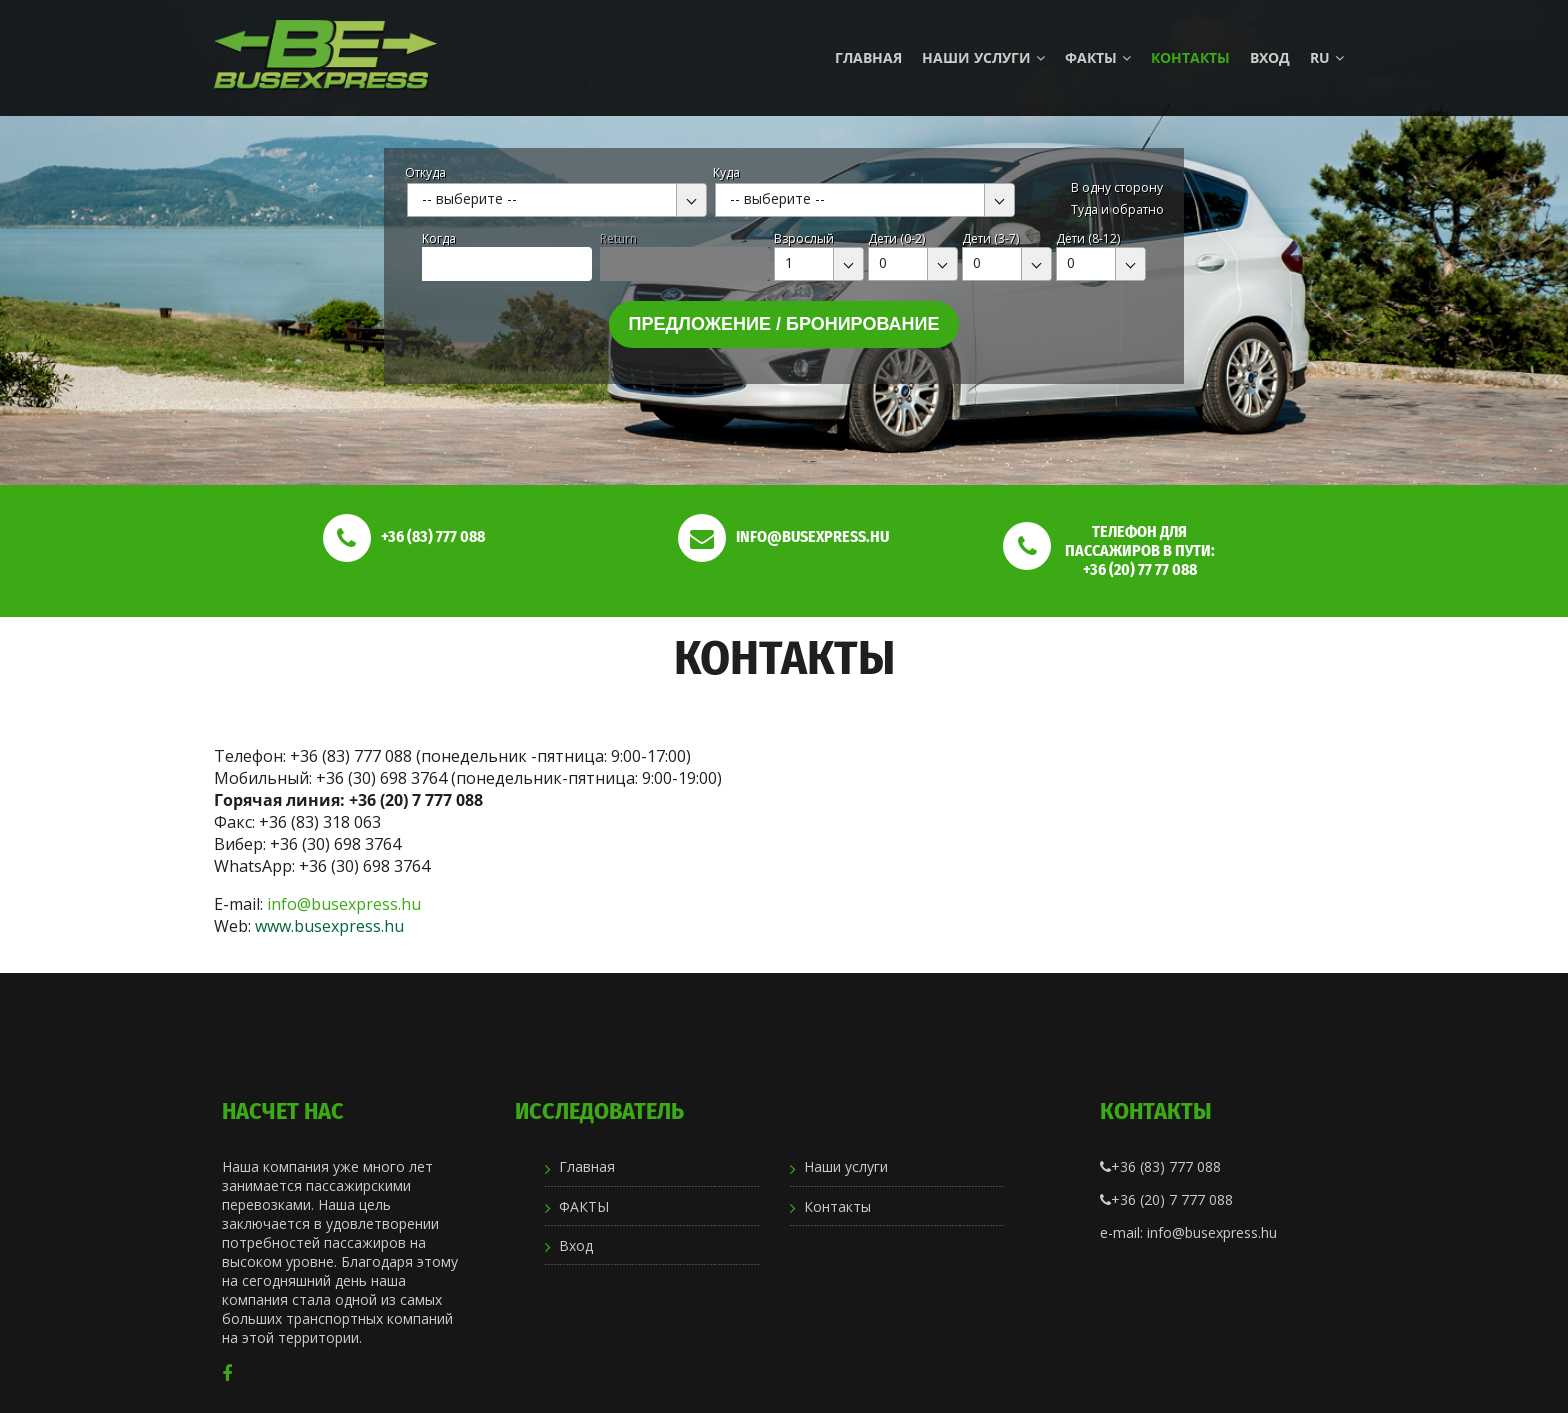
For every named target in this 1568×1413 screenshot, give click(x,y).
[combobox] (557, 200)
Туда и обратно (1117, 209)
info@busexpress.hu (344, 904)
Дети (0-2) (896, 238)
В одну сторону (1117, 187)
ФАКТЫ (1098, 57)
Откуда (425, 172)
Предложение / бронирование (784, 324)
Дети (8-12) (1088, 238)
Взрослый (804, 238)
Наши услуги (983, 57)
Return (618, 238)
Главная (868, 57)
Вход (1270, 57)
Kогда (439, 238)
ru (1327, 57)
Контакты (1190, 57)
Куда (726, 172)
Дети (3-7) (990, 238)
